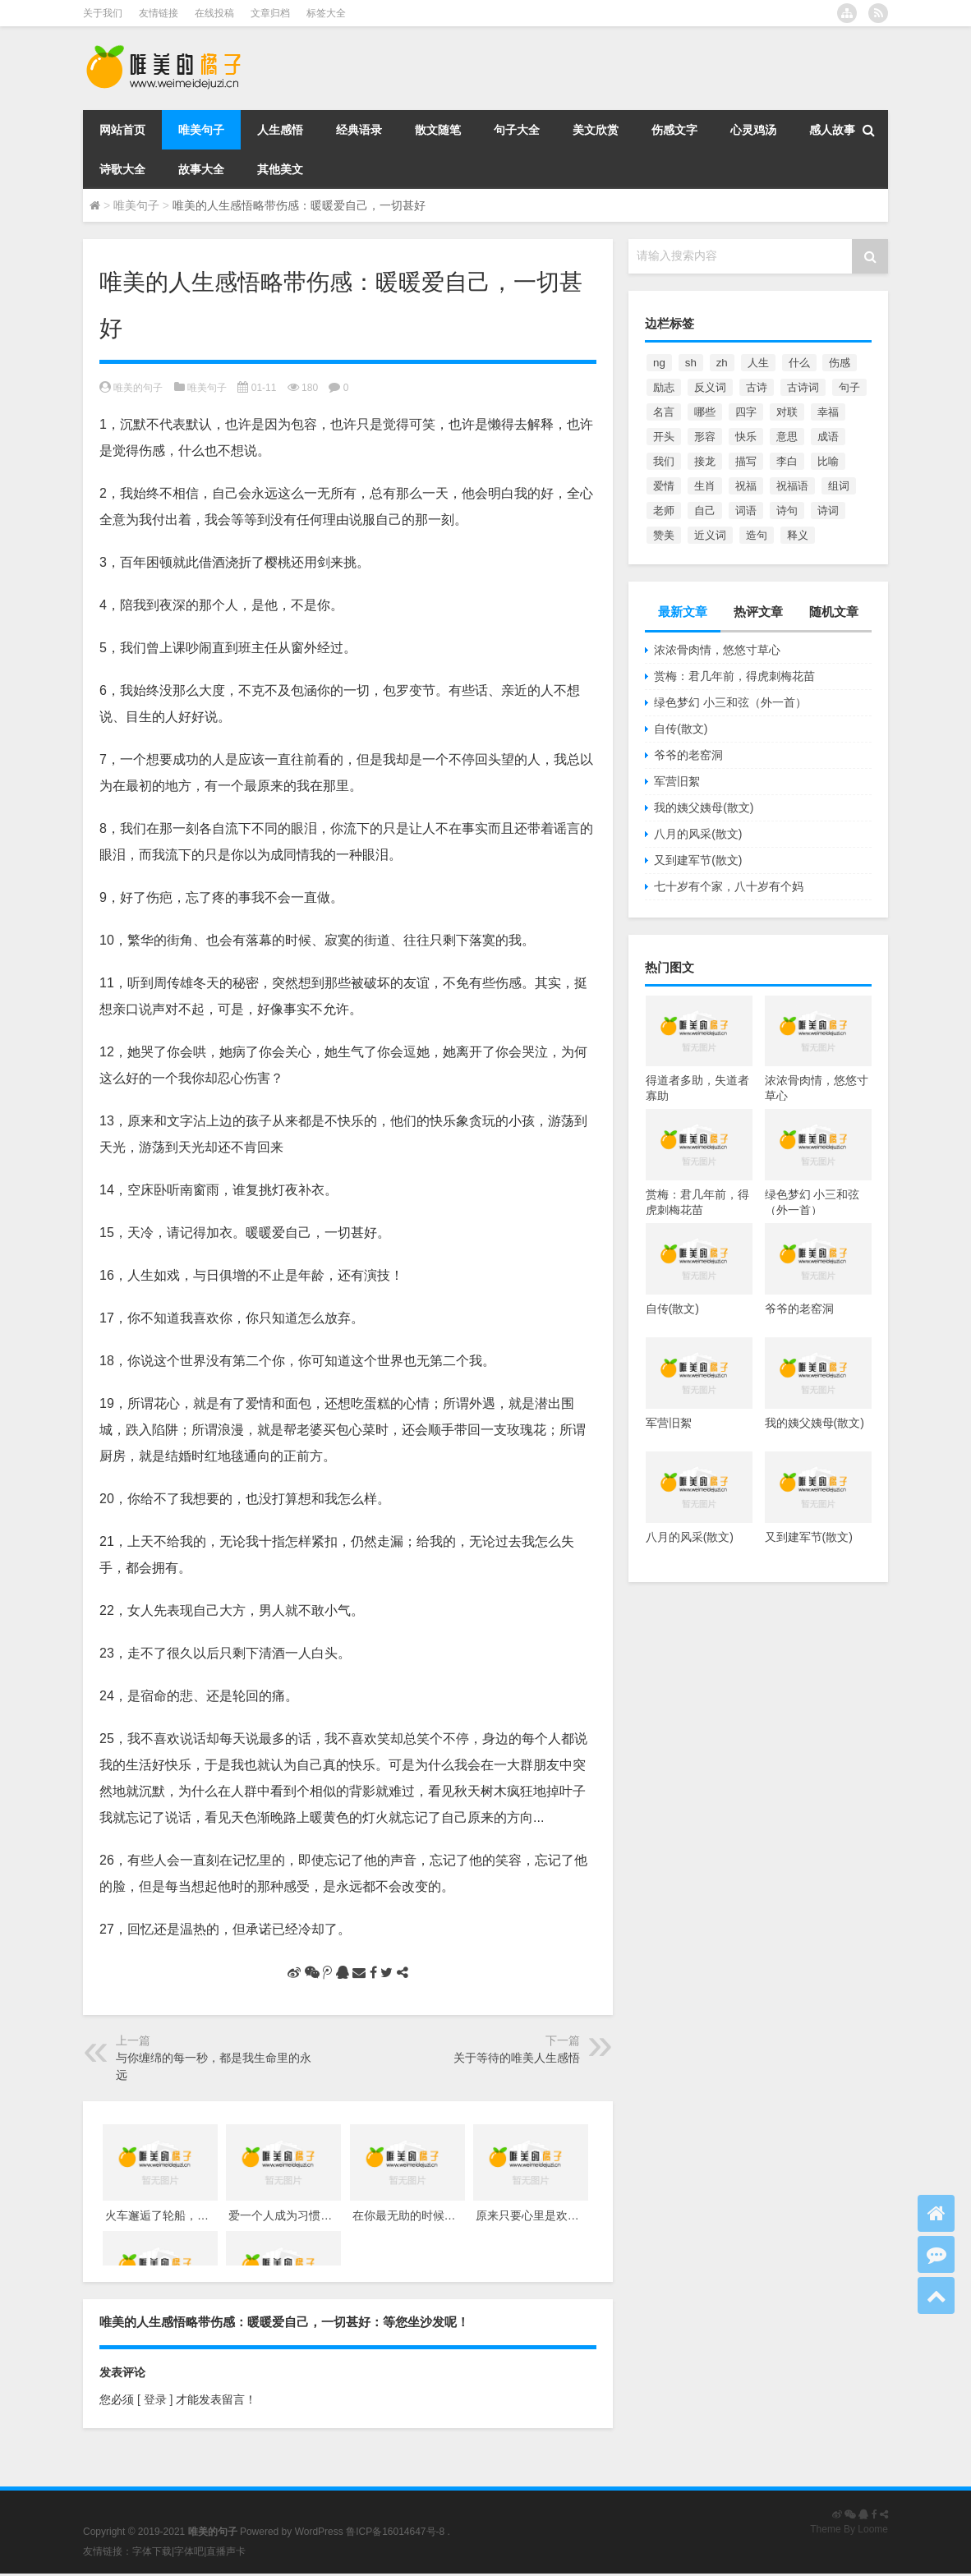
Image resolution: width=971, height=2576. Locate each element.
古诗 (756, 387)
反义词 (710, 387)
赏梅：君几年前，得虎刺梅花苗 (734, 676)
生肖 (705, 486)
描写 (746, 461)
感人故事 (832, 129)
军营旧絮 (677, 781)
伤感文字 (674, 129)
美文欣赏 (596, 129)
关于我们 (102, 13)
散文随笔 (438, 129)
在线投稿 (214, 13)
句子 (849, 387)
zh (722, 362)
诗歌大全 (122, 169)
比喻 (828, 461)
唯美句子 (201, 129)
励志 (663, 387)
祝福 (746, 486)
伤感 (839, 362)
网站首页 (122, 129)
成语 (828, 436)
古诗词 (803, 387)
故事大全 (201, 169)
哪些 (705, 412)
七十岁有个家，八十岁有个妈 (728, 886)
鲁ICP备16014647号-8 (395, 2531)
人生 (758, 362)
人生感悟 (280, 129)
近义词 (710, 535)
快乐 (746, 436)
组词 (838, 486)
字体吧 (189, 2551)
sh (691, 362)
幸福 (828, 412)
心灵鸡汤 (753, 129)
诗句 (787, 510)
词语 (746, 510)
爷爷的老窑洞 (688, 754)
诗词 (828, 510)
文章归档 (270, 13)
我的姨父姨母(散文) (703, 807)
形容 (705, 436)
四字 (746, 412)
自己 (705, 510)
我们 (663, 461)
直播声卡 (226, 2551)
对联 (787, 412)
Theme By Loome (849, 2529)
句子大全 (517, 129)
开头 (663, 436)
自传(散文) (680, 728)
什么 (799, 362)
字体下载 (152, 2551)
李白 (787, 461)
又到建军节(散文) (698, 860)
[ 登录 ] (155, 2399)
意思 (787, 436)
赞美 (663, 535)
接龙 (705, 461)
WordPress (319, 2531)
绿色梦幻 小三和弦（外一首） (730, 702)
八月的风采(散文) (698, 833)
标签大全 (326, 13)
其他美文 (280, 169)
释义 (797, 535)
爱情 (663, 486)
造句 (756, 535)
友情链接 (158, 13)
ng (659, 362)
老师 (663, 510)
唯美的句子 (138, 387)
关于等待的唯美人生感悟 (516, 2057)
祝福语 (792, 486)
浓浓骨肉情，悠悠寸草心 (717, 649)
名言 (663, 412)
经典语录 (359, 129)
